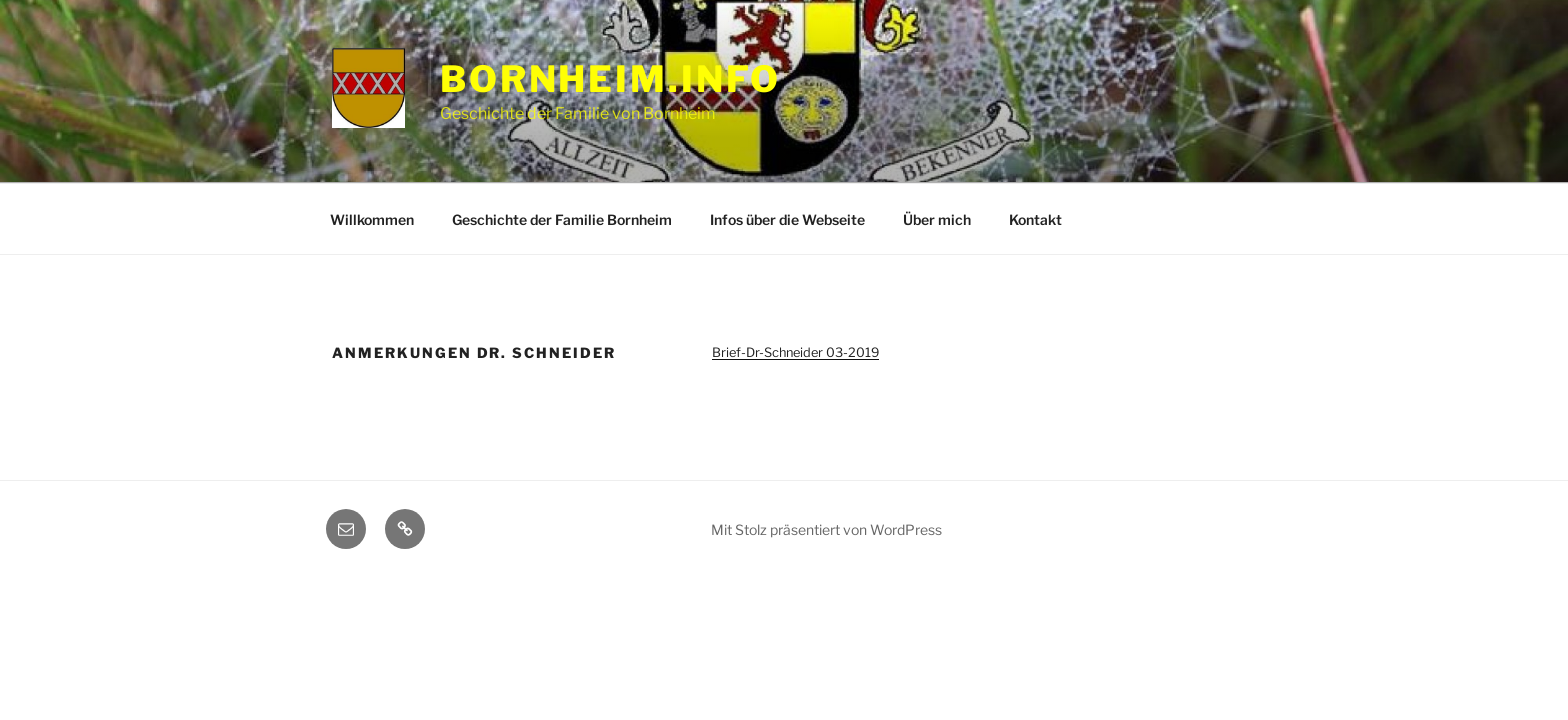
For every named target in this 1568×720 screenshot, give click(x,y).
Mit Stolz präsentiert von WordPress (826, 529)
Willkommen (372, 219)
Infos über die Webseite (787, 219)
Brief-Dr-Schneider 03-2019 (795, 352)
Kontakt (1035, 219)
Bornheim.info (610, 79)
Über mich (937, 219)
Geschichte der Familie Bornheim (562, 219)
